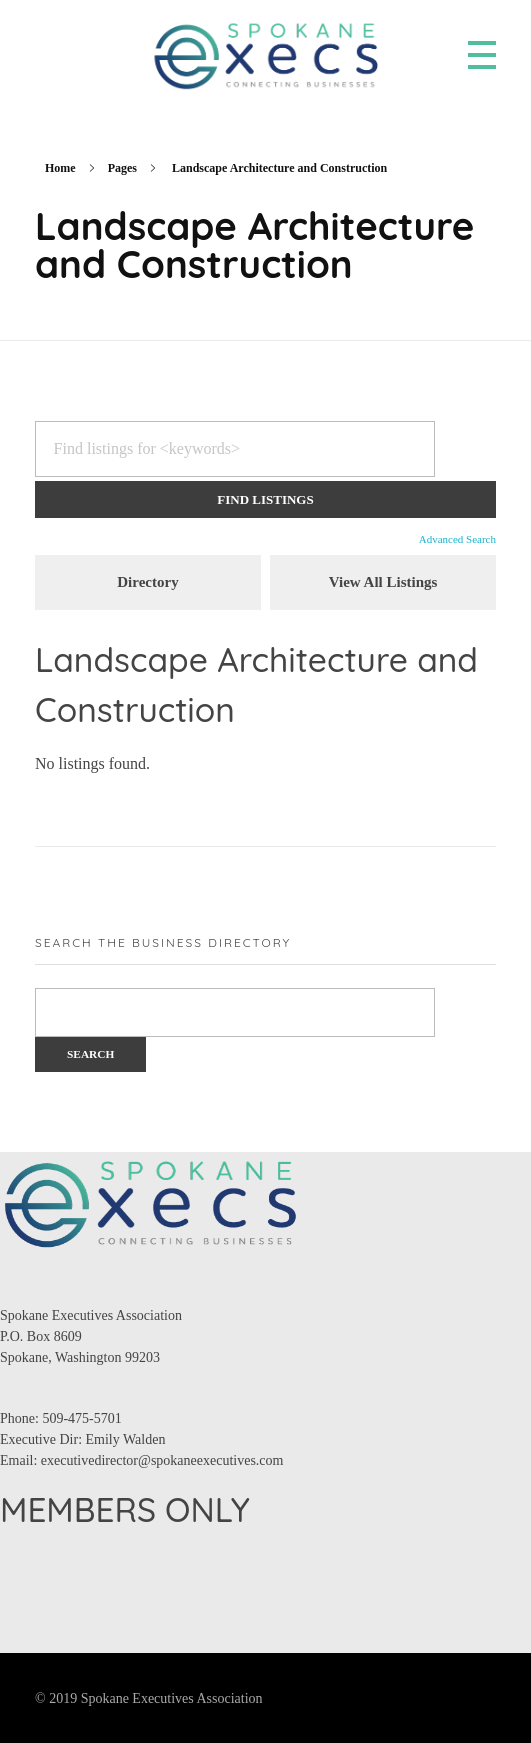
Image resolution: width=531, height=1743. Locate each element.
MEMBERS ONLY (125, 1509)
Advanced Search (457, 539)
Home (60, 168)
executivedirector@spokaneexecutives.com (162, 1460)
